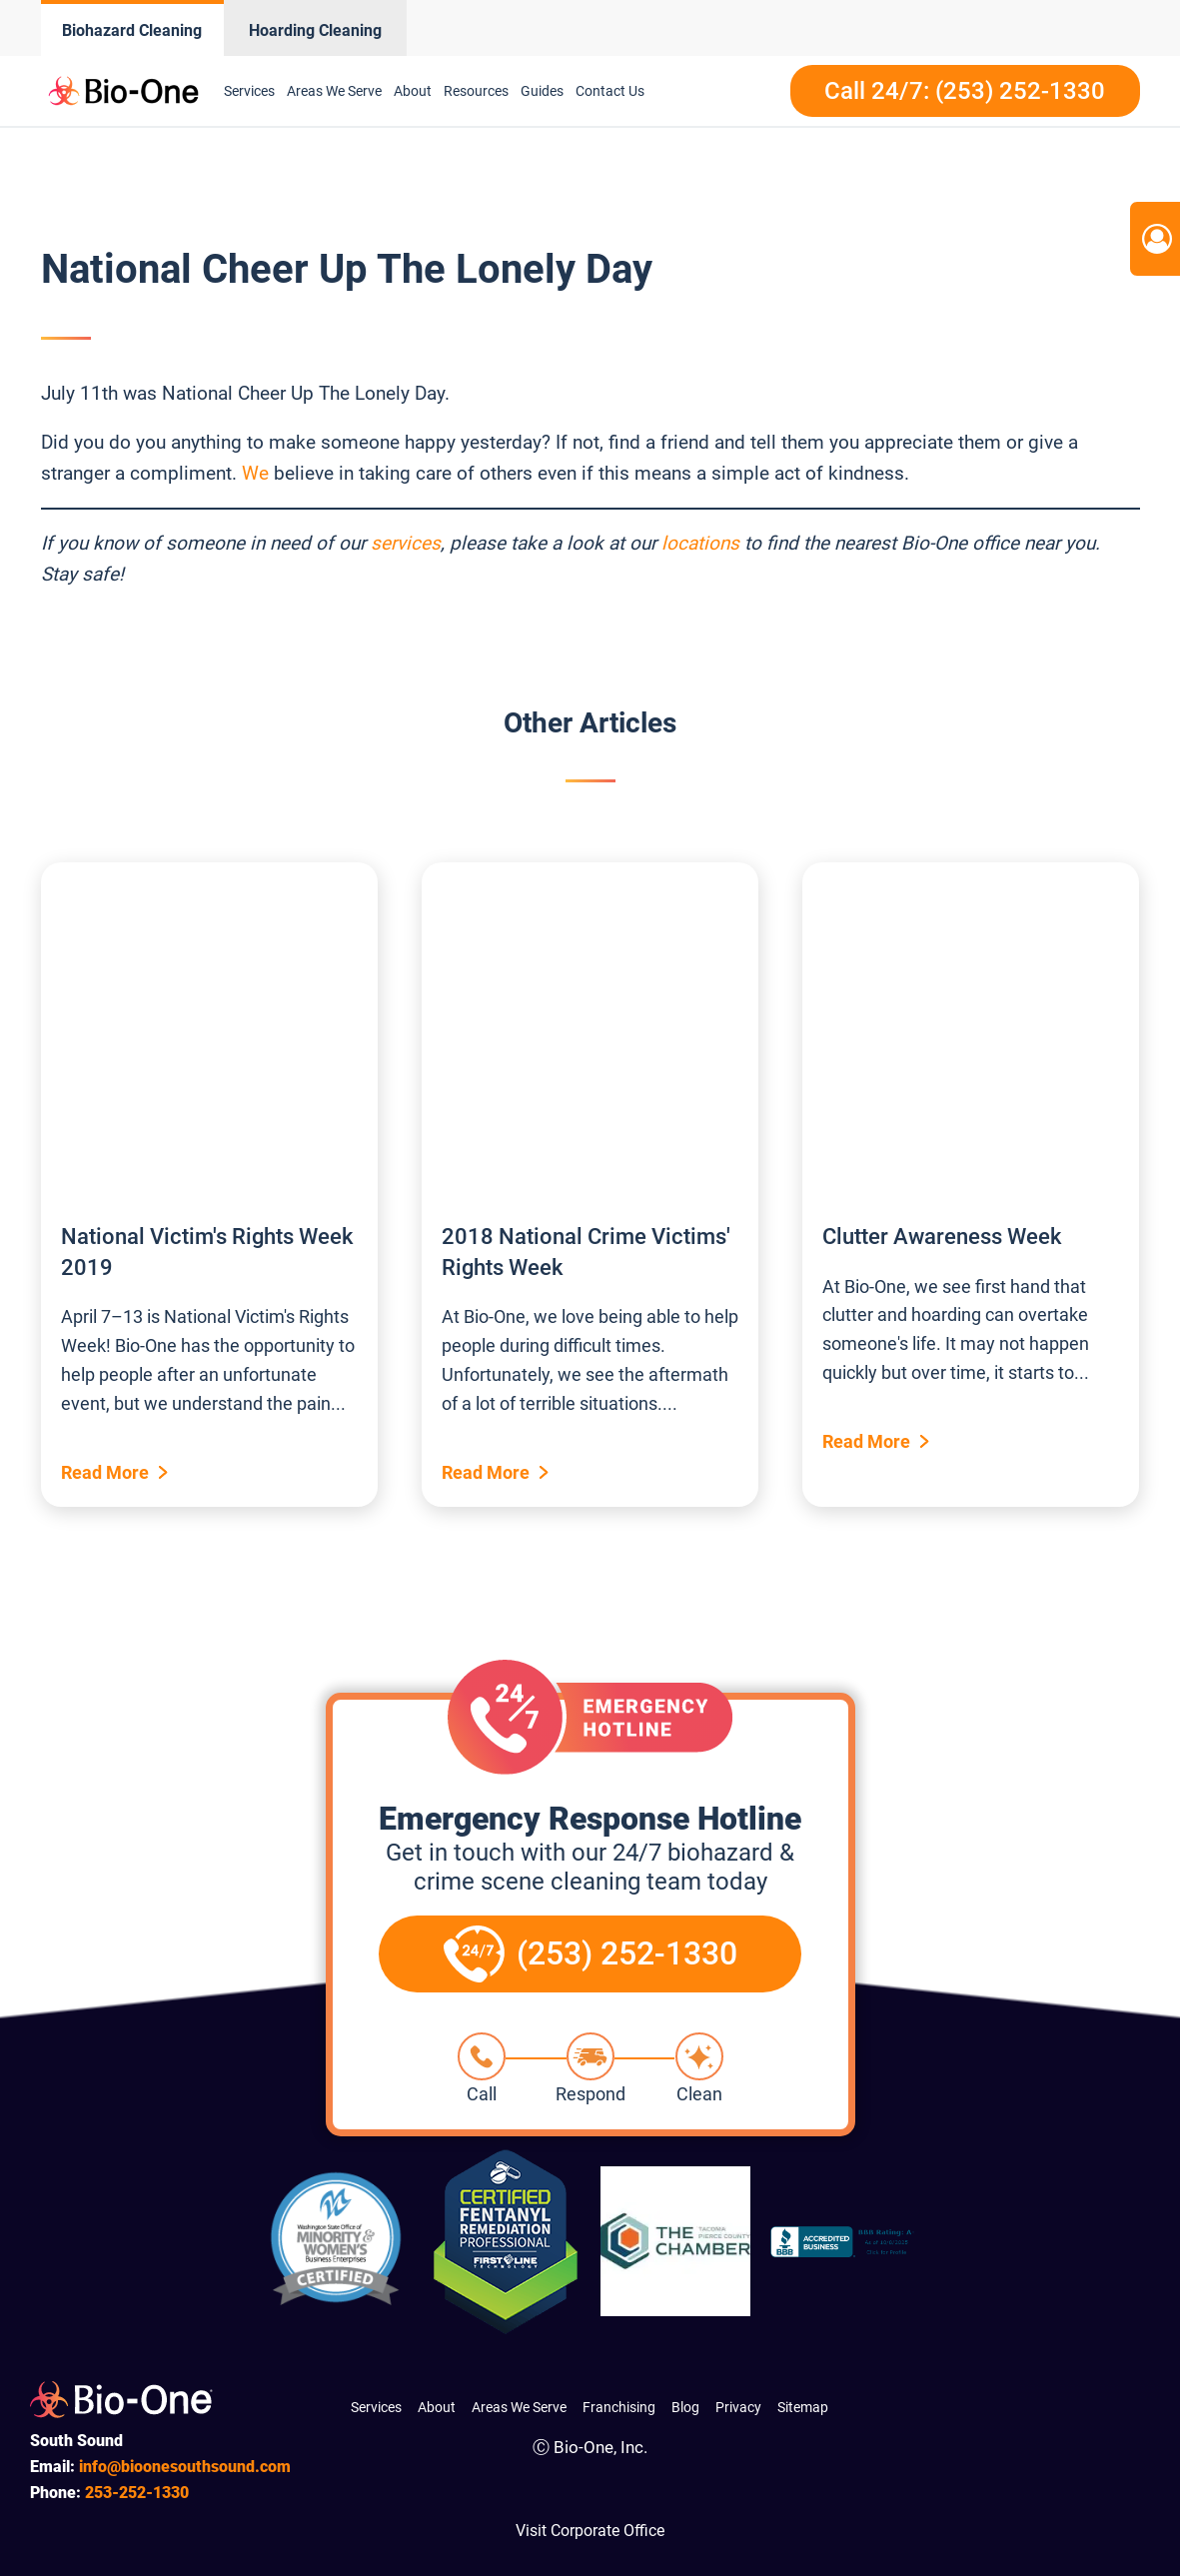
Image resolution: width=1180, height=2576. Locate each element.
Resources (476, 91)
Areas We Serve (334, 91)
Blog (685, 2407)
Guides (542, 91)
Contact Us (610, 91)
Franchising (619, 2407)
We (255, 473)
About (413, 91)
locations (700, 543)
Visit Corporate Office (590, 2530)
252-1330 (137, 2492)
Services (249, 91)
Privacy (738, 2407)
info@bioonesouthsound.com (185, 2466)
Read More (105, 1472)
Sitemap (802, 2407)
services (406, 543)
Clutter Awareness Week (941, 1236)
